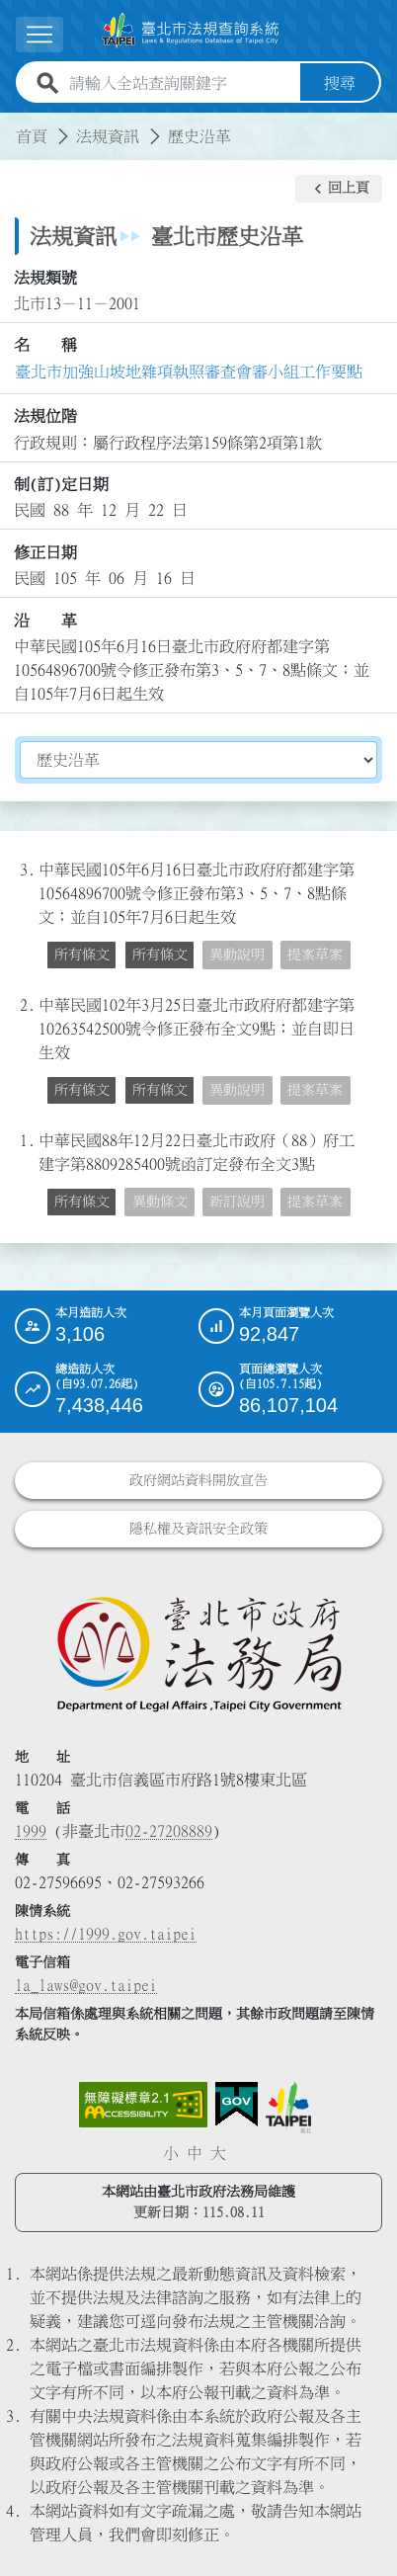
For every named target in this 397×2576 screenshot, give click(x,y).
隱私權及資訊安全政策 (198, 1529)
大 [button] (218, 2153)
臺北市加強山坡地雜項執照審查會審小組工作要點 (188, 371)
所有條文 (82, 954)
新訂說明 (237, 1201)
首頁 (31, 136)
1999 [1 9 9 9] (30, 1831)
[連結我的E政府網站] (236, 2104)
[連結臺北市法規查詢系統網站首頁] (190, 30)
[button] (338, 189)
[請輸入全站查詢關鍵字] (180, 83)
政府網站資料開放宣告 (198, 1480)
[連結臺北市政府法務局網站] (198, 1653)
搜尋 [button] (340, 83)
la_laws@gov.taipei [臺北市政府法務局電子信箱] (86, 1985)
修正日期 (45, 552)
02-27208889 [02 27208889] (168, 1831)
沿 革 (45, 620)
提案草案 (315, 954)
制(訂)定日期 (61, 484)
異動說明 (237, 954)
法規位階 (45, 416)
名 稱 (45, 345)
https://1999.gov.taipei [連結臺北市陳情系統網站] (106, 1934)
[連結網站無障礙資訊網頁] (143, 2104)
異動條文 (160, 1201)
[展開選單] (39, 34)
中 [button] (194, 2153)
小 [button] (171, 2153)
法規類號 (45, 278)
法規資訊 (107, 136)
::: (12, 124)
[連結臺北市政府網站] (288, 2107)
